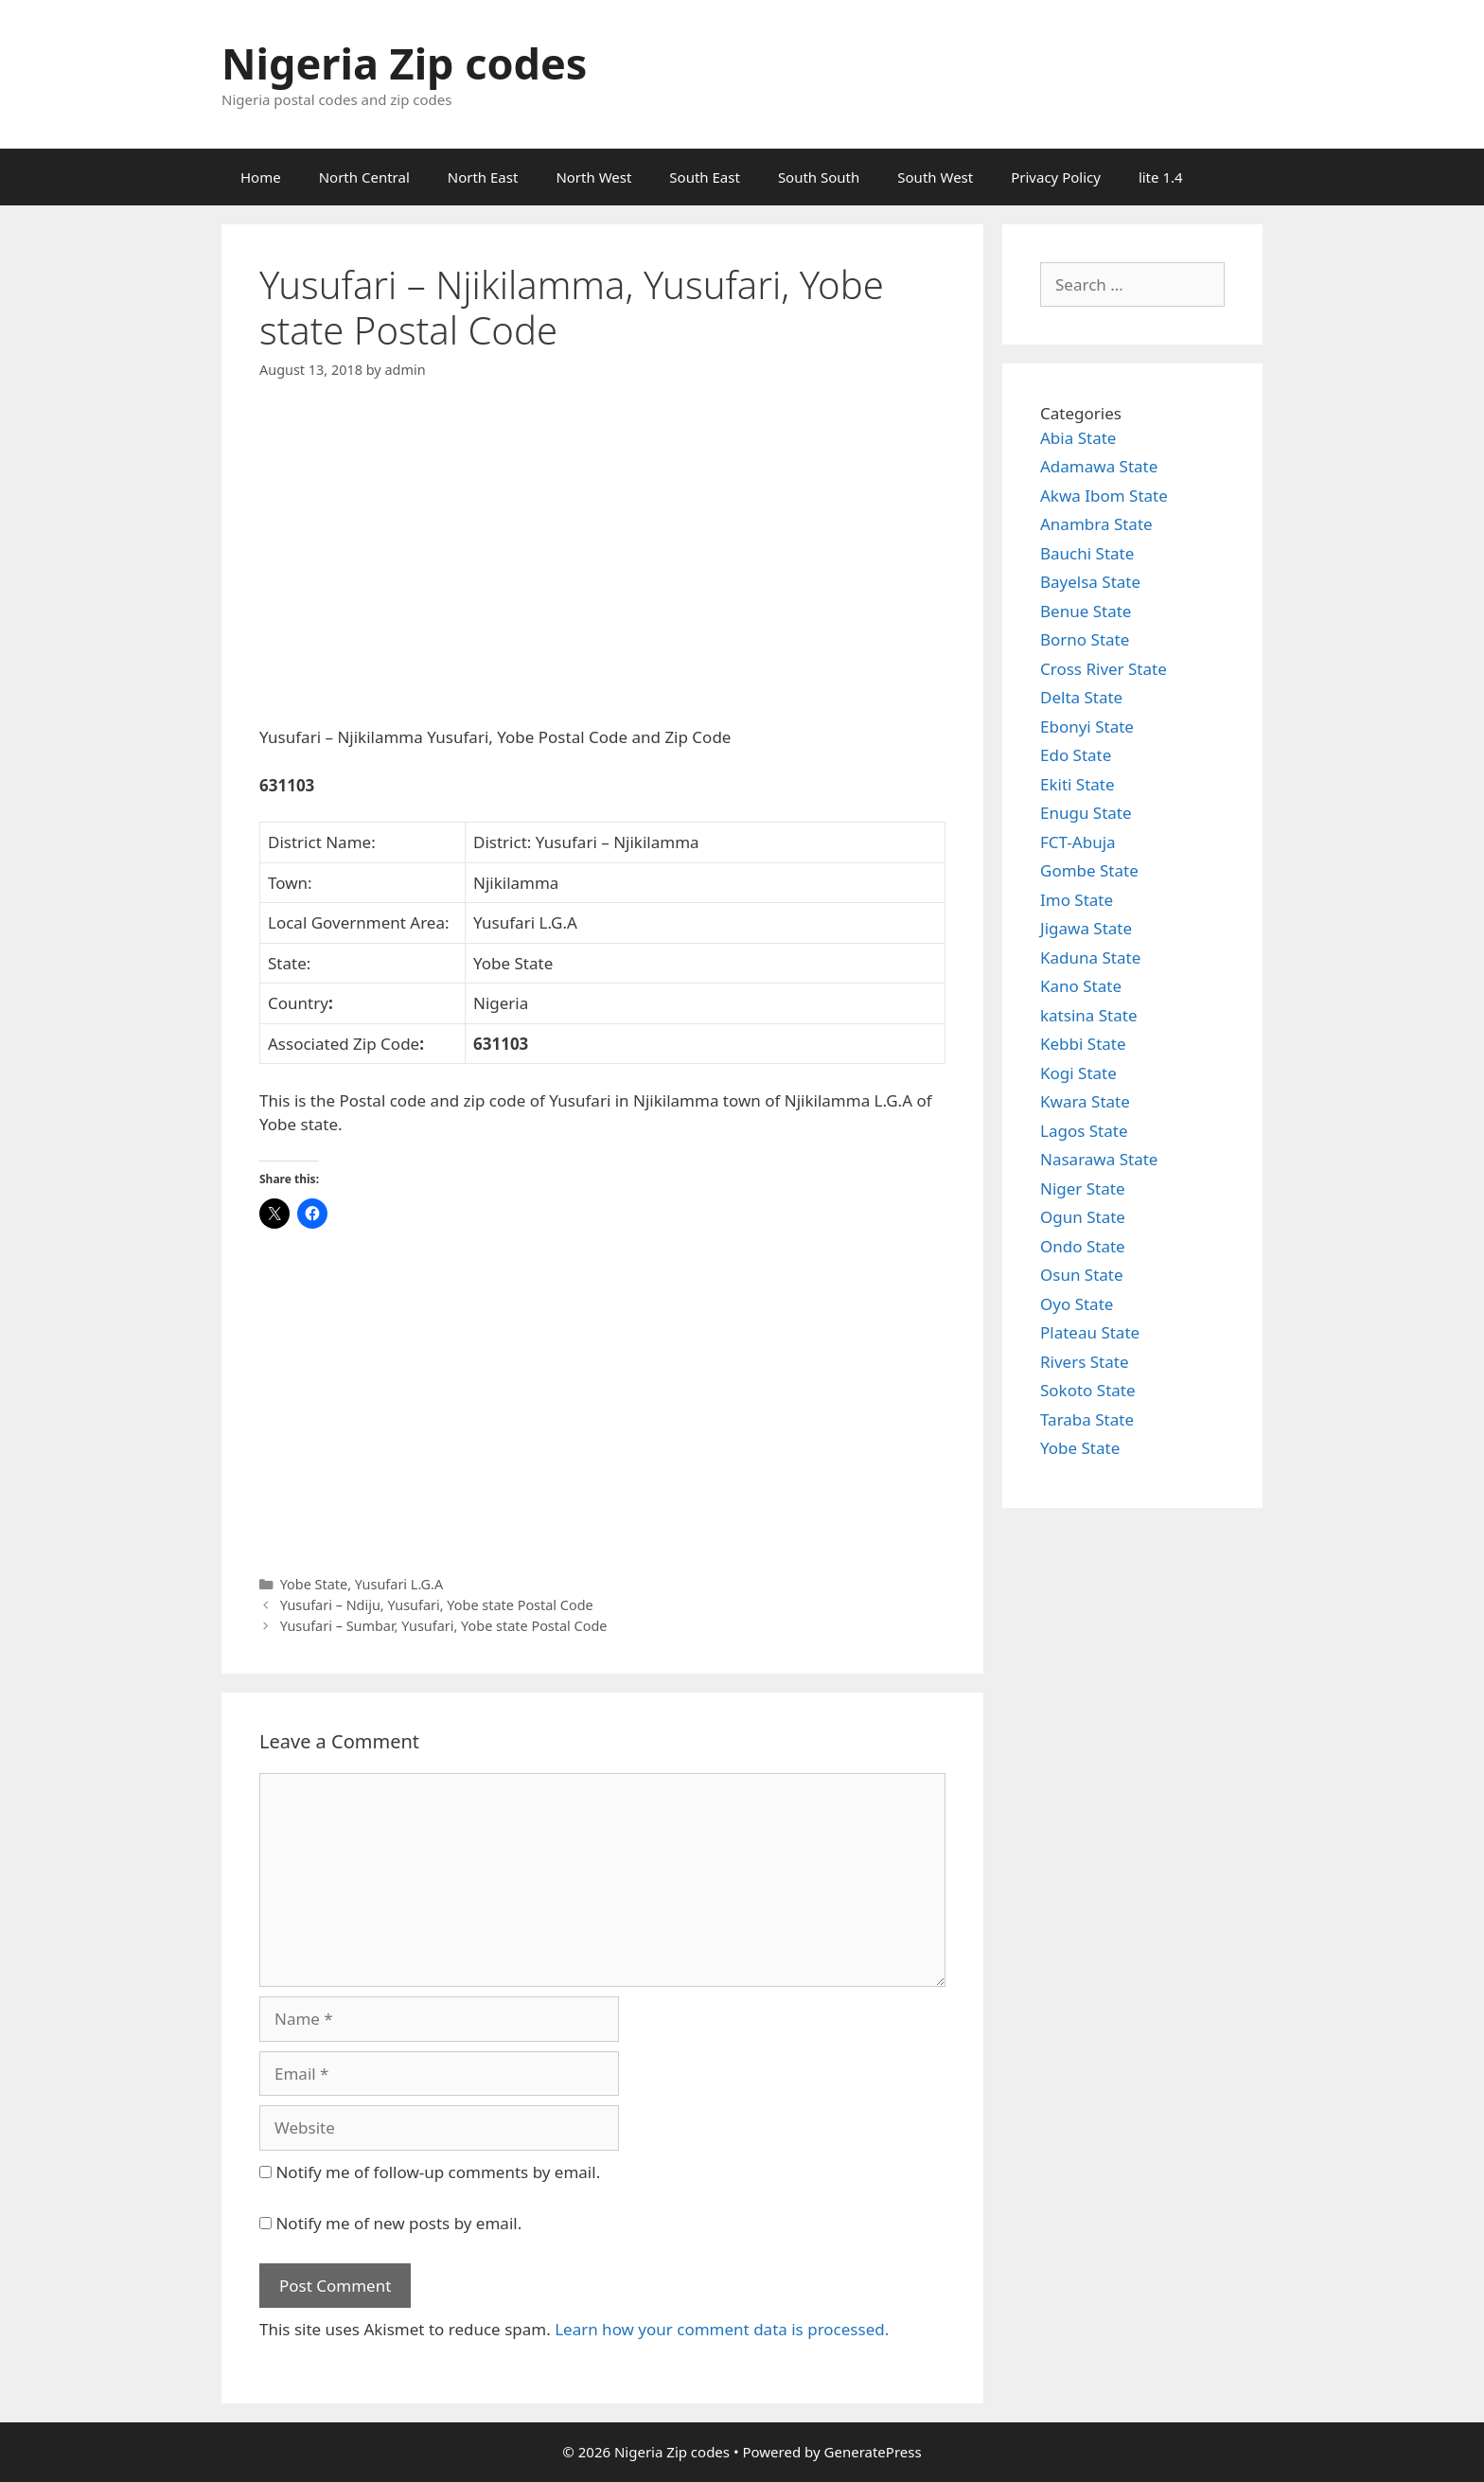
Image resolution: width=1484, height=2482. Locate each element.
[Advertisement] (602, 568)
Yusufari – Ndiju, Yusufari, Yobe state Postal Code (436, 1605)
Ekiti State (1077, 784)
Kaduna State (1090, 957)
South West (935, 177)
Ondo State (1082, 1246)
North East (483, 177)
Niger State (1082, 1188)
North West (593, 177)
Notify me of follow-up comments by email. (437, 2172)
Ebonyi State (1087, 726)
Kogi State (1078, 1073)
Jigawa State (1086, 928)
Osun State (1081, 1274)
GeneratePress (873, 2451)
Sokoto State (1088, 1390)
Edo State (1075, 755)
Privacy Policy (1056, 177)
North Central (364, 177)
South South (818, 177)
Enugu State (1086, 813)
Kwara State (1085, 1101)
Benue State (1085, 611)
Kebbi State (1083, 1044)
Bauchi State (1087, 553)
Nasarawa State (1098, 1159)
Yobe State (314, 1584)
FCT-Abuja (1078, 842)
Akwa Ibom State (1104, 495)
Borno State (1084, 639)
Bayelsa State (1090, 582)
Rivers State (1084, 1362)
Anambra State (1096, 524)
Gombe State (1089, 870)
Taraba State (1087, 1419)
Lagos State (1083, 1131)
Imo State (1076, 900)
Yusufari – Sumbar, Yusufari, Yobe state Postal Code (444, 1626)
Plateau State (1090, 1332)
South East (704, 177)
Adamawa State (1098, 466)
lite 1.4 (1161, 177)
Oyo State (1076, 1304)
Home (260, 177)
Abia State (1078, 438)
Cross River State (1103, 669)
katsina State (1088, 1015)
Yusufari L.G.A (399, 1584)
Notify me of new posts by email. (398, 2223)
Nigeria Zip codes (404, 63)
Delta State (1081, 697)
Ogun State (1082, 1217)
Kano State (1081, 986)
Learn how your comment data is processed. (722, 2329)
